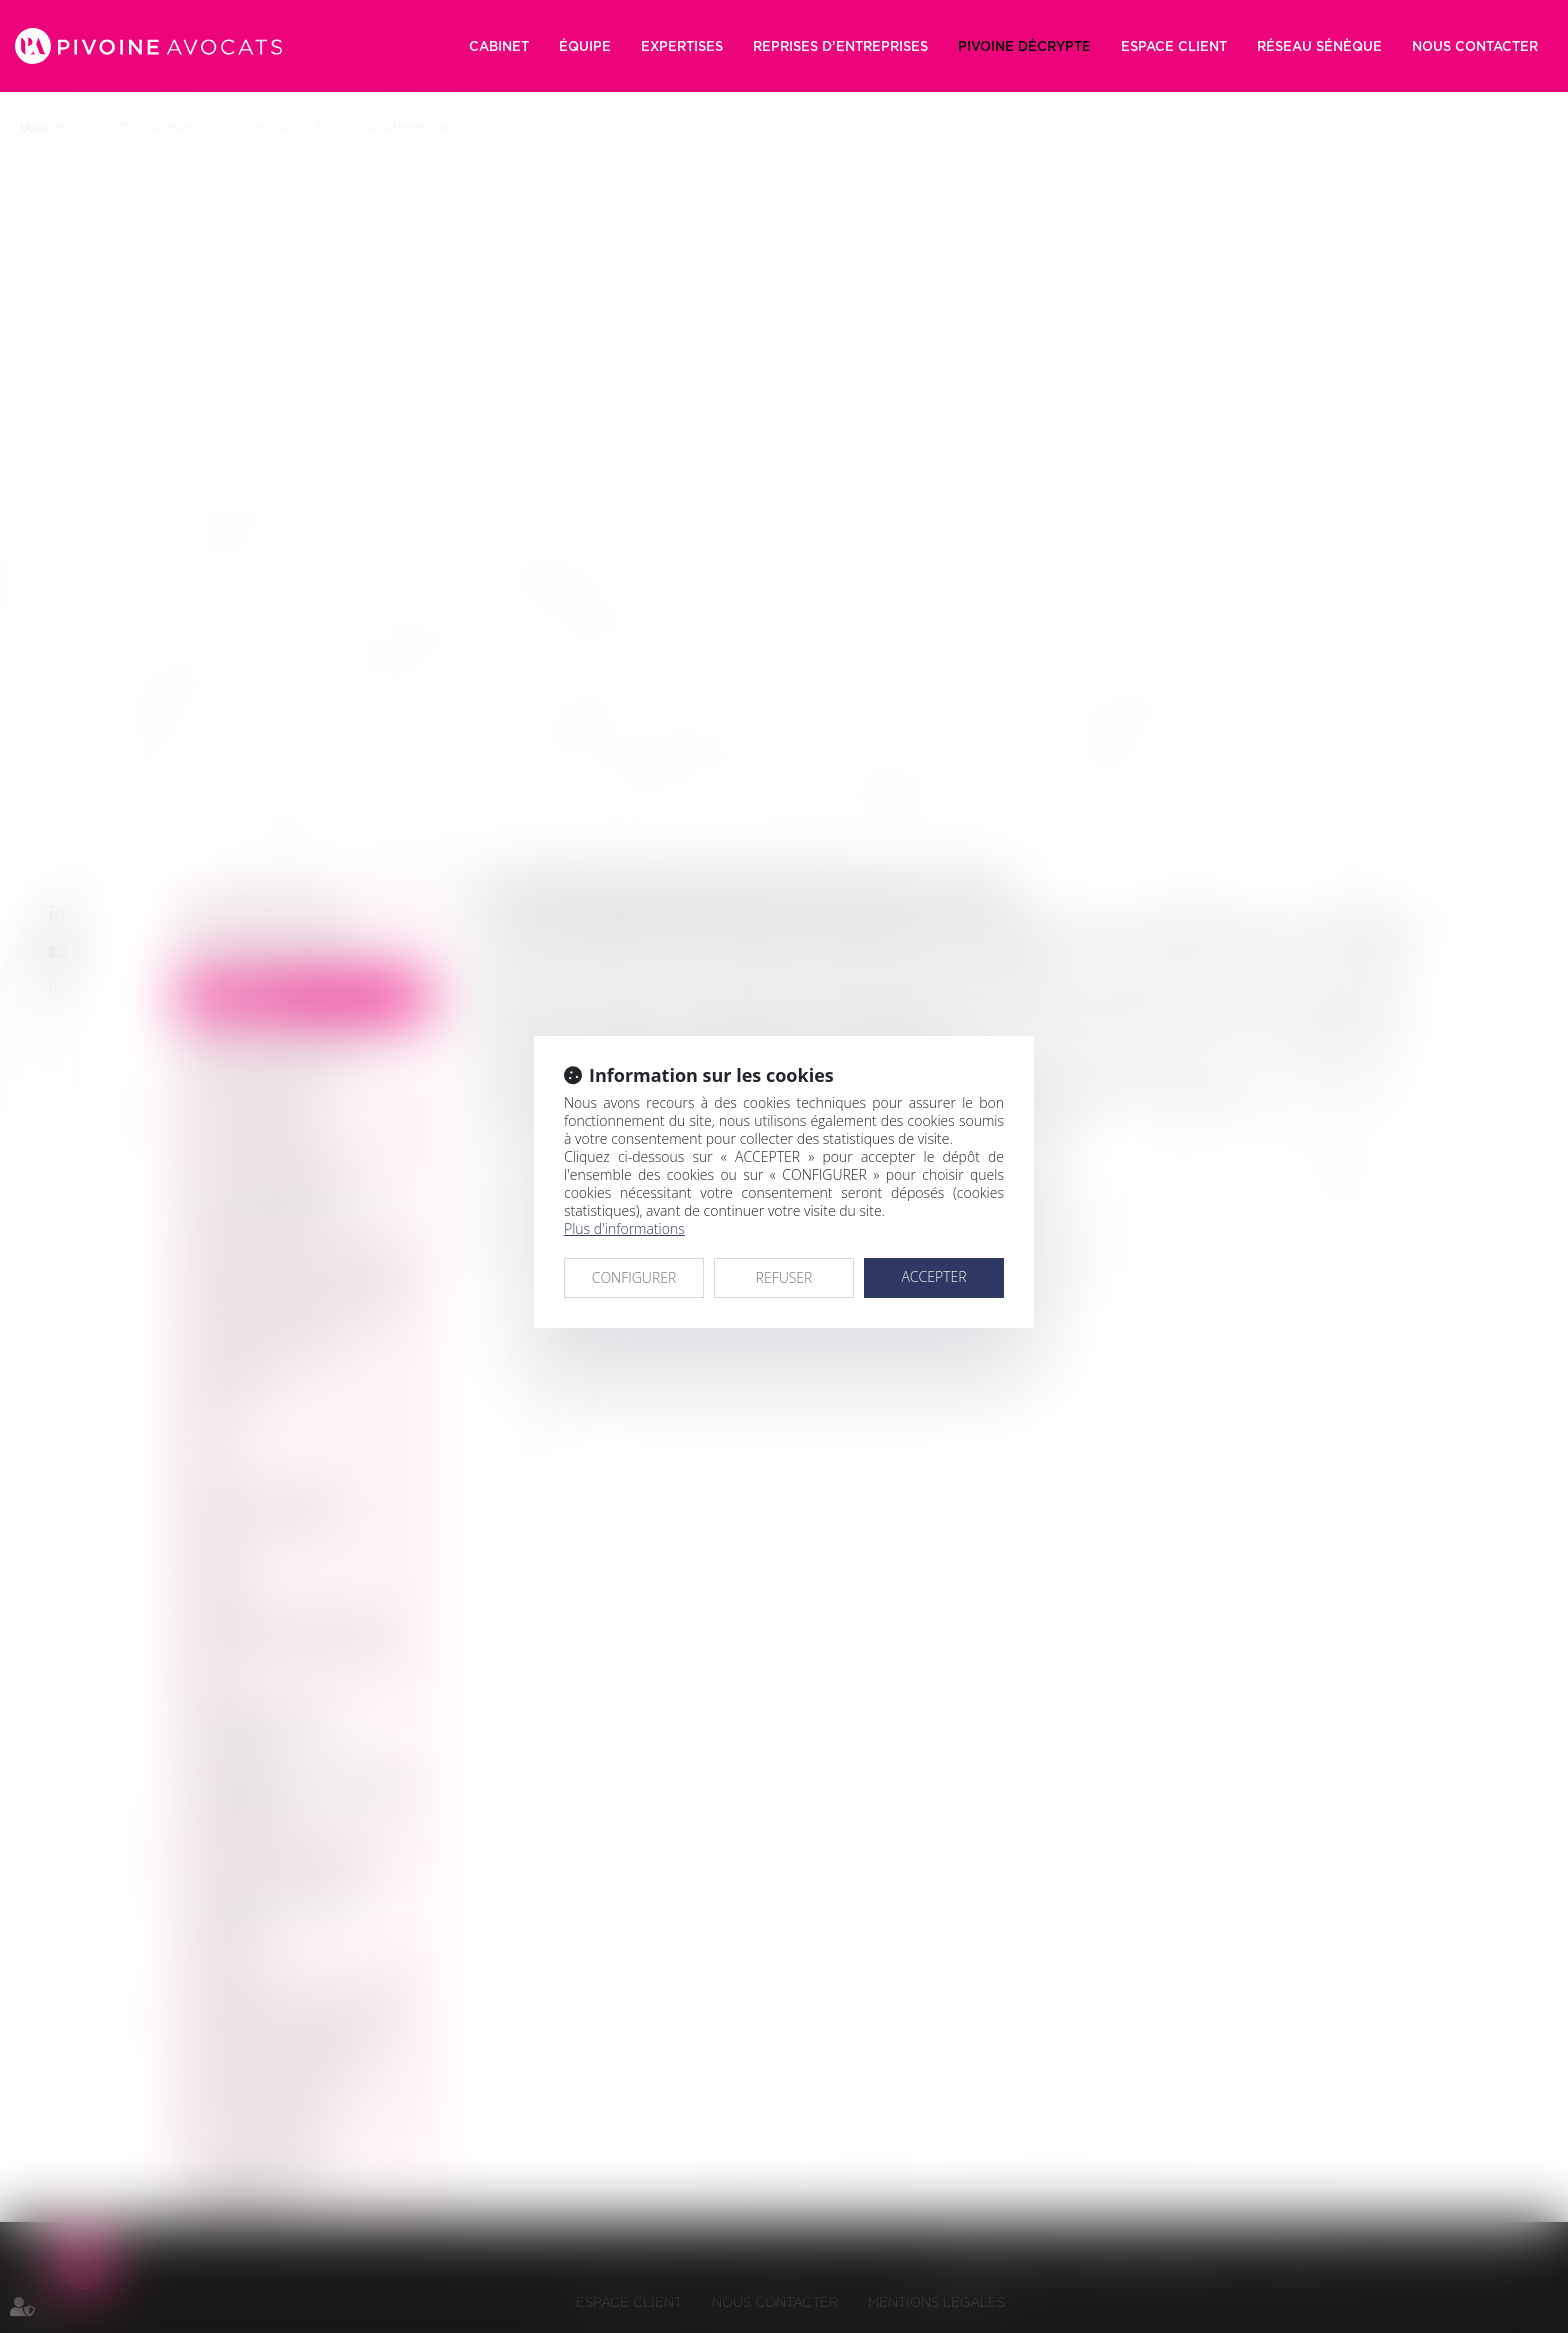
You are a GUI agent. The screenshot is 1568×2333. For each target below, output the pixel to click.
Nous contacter (1475, 46)
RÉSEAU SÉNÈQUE (1319, 46)
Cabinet (499, 46)
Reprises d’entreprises (840, 46)
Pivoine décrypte (1024, 46)
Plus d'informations (624, 1228)
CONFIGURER (634, 1277)
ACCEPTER (933, 1276)
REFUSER (784, 1277)
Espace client (1174, 46)
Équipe (585, 46)
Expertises (682, 46)
